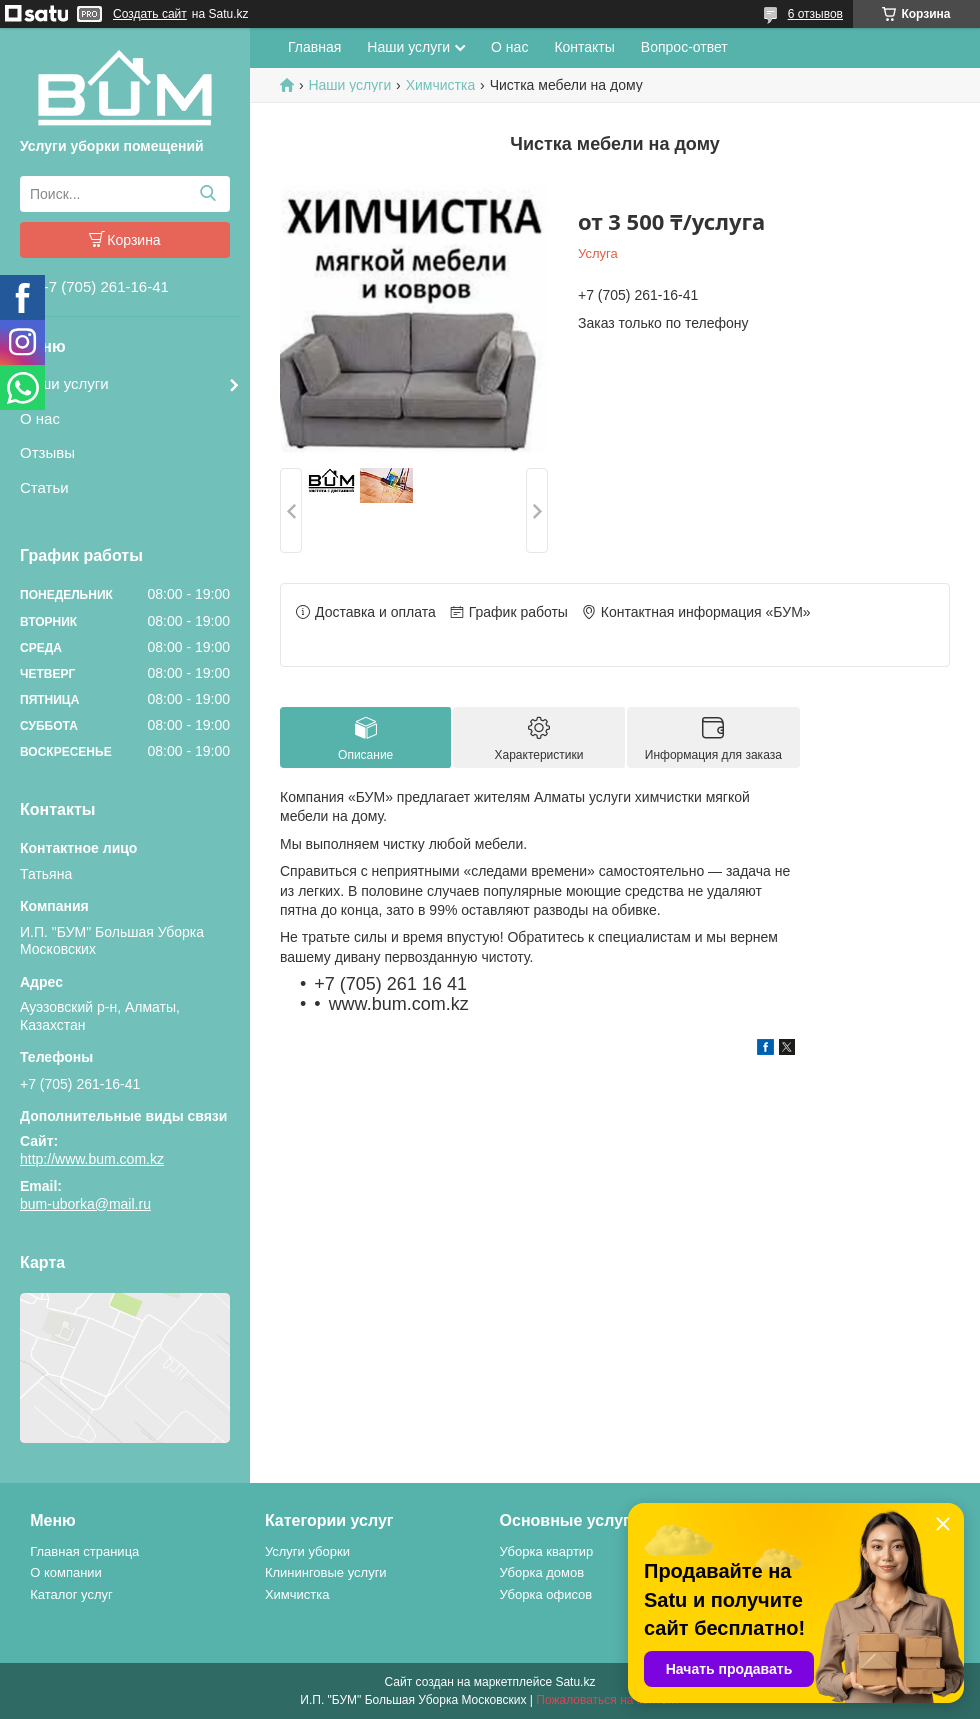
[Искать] (207, 194)
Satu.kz (575, 1682)
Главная (314, 47)
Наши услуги (64, 383)
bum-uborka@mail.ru (85, 1204)
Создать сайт (150, 14)
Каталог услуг (71, 1594)
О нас (40, 418)
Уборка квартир (547, 1551)
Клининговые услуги (326, 1572)
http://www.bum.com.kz (92, 1159)
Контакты (584, 47)
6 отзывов (815, 14)
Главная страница (84, 1551)
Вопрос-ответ (684, 47)
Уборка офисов (546, 1594)
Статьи (44, 487)
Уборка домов (542, 1572)
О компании (66, 1572)
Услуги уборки (307, 1551)
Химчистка (441, 85)
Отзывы (47, 452)
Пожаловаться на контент (607, 1700)
